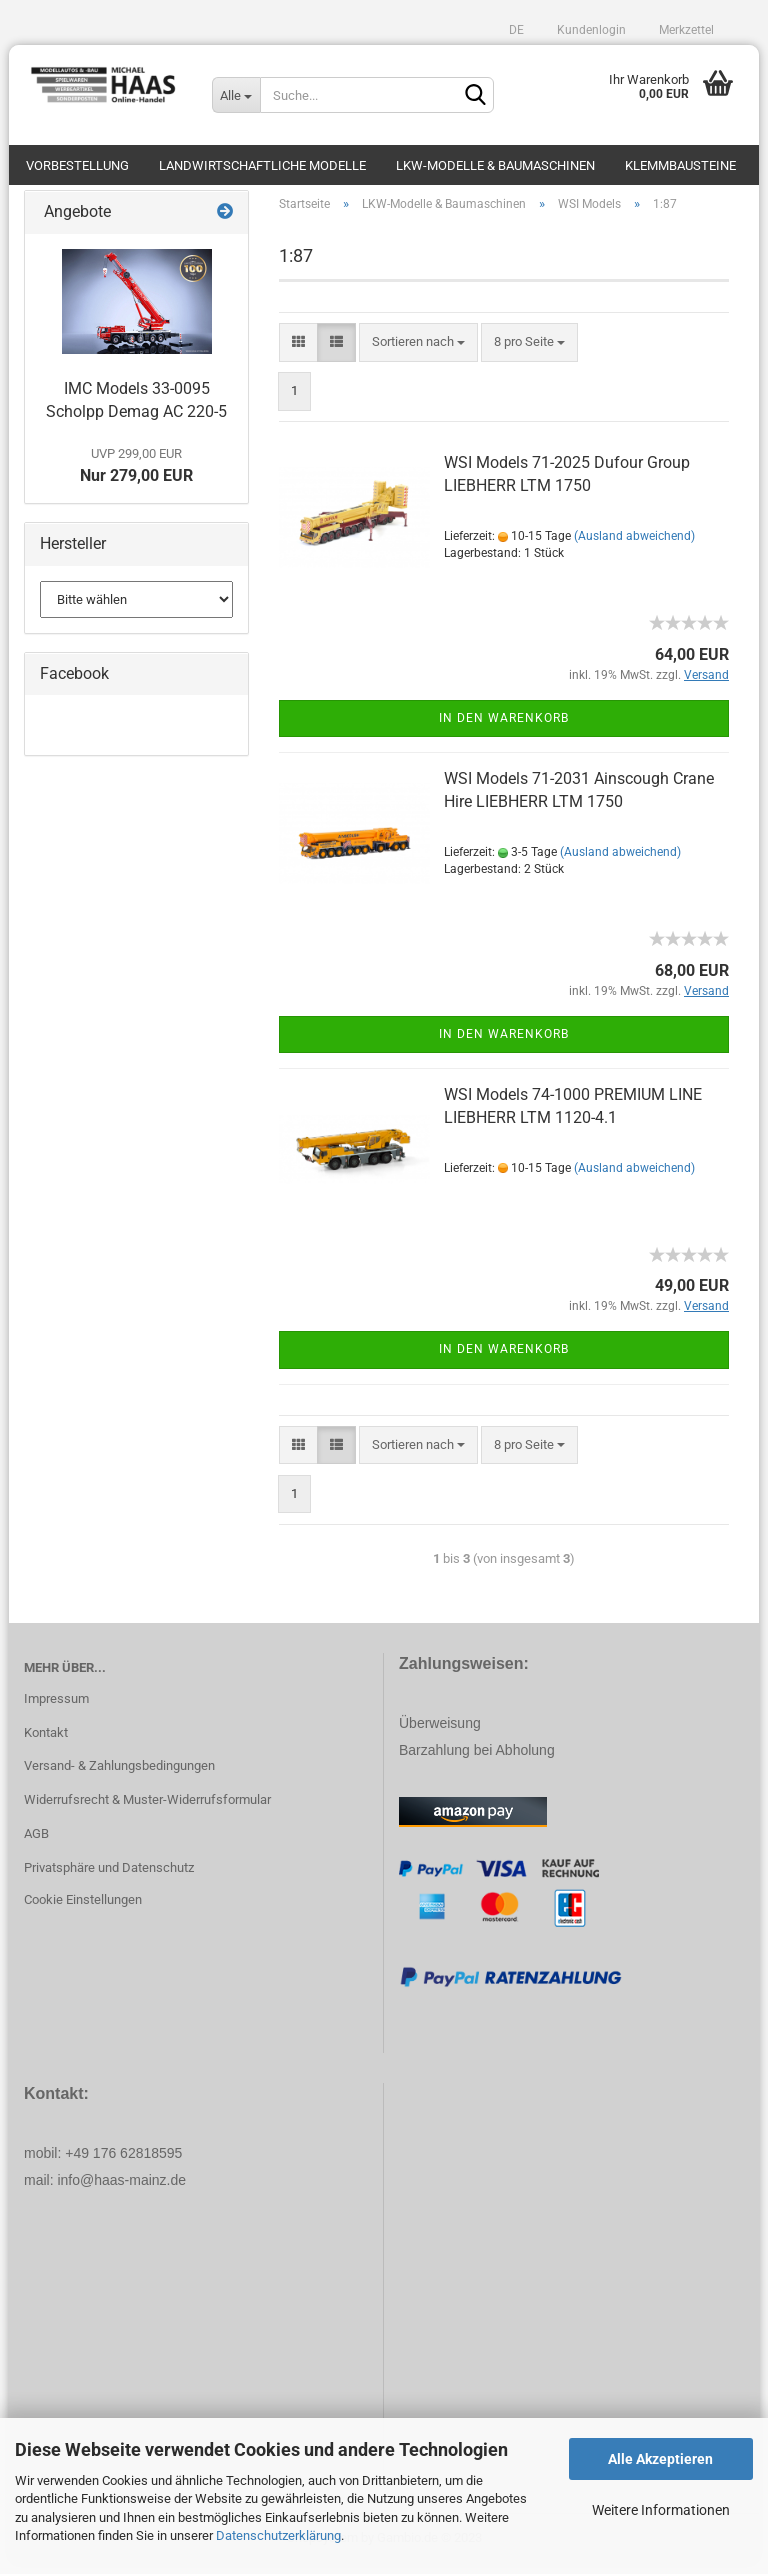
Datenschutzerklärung (278, 2535)
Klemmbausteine (680, 165)
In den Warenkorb (504, 728)
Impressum (56, 1708)
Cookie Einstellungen (83, 1909)
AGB (36, 1843)
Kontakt (46, 1742)
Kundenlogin (590, 30)
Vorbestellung (77, 165)
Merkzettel (685, 30)
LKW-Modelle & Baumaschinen (495, 165)
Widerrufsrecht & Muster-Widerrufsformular (147, 1809)
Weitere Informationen (661, 2510)
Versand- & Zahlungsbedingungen (119, 1776)
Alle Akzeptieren (660, 2459)
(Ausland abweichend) (634, 546)
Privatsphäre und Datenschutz (109, 1877)
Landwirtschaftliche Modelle (262, 165)
